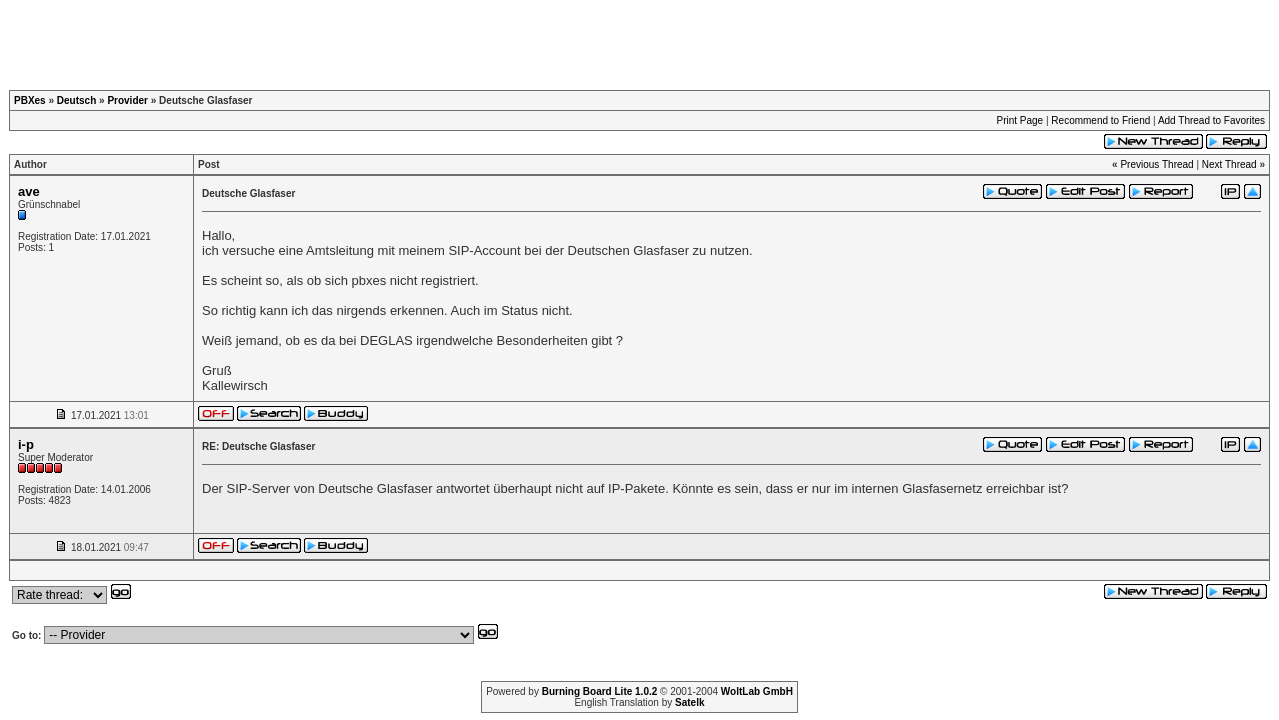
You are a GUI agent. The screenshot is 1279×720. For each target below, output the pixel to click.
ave (29, 191)
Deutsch (76, 100)
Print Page (1019, 120)
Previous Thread (1156, 164)
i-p (26, 444)
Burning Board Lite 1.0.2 (600, 691)
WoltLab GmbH (757, 691)
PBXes (30, 100)
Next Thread (1229, 164)
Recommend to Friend (1100, 120)
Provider (127, 100)
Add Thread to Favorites (1211, 120)
